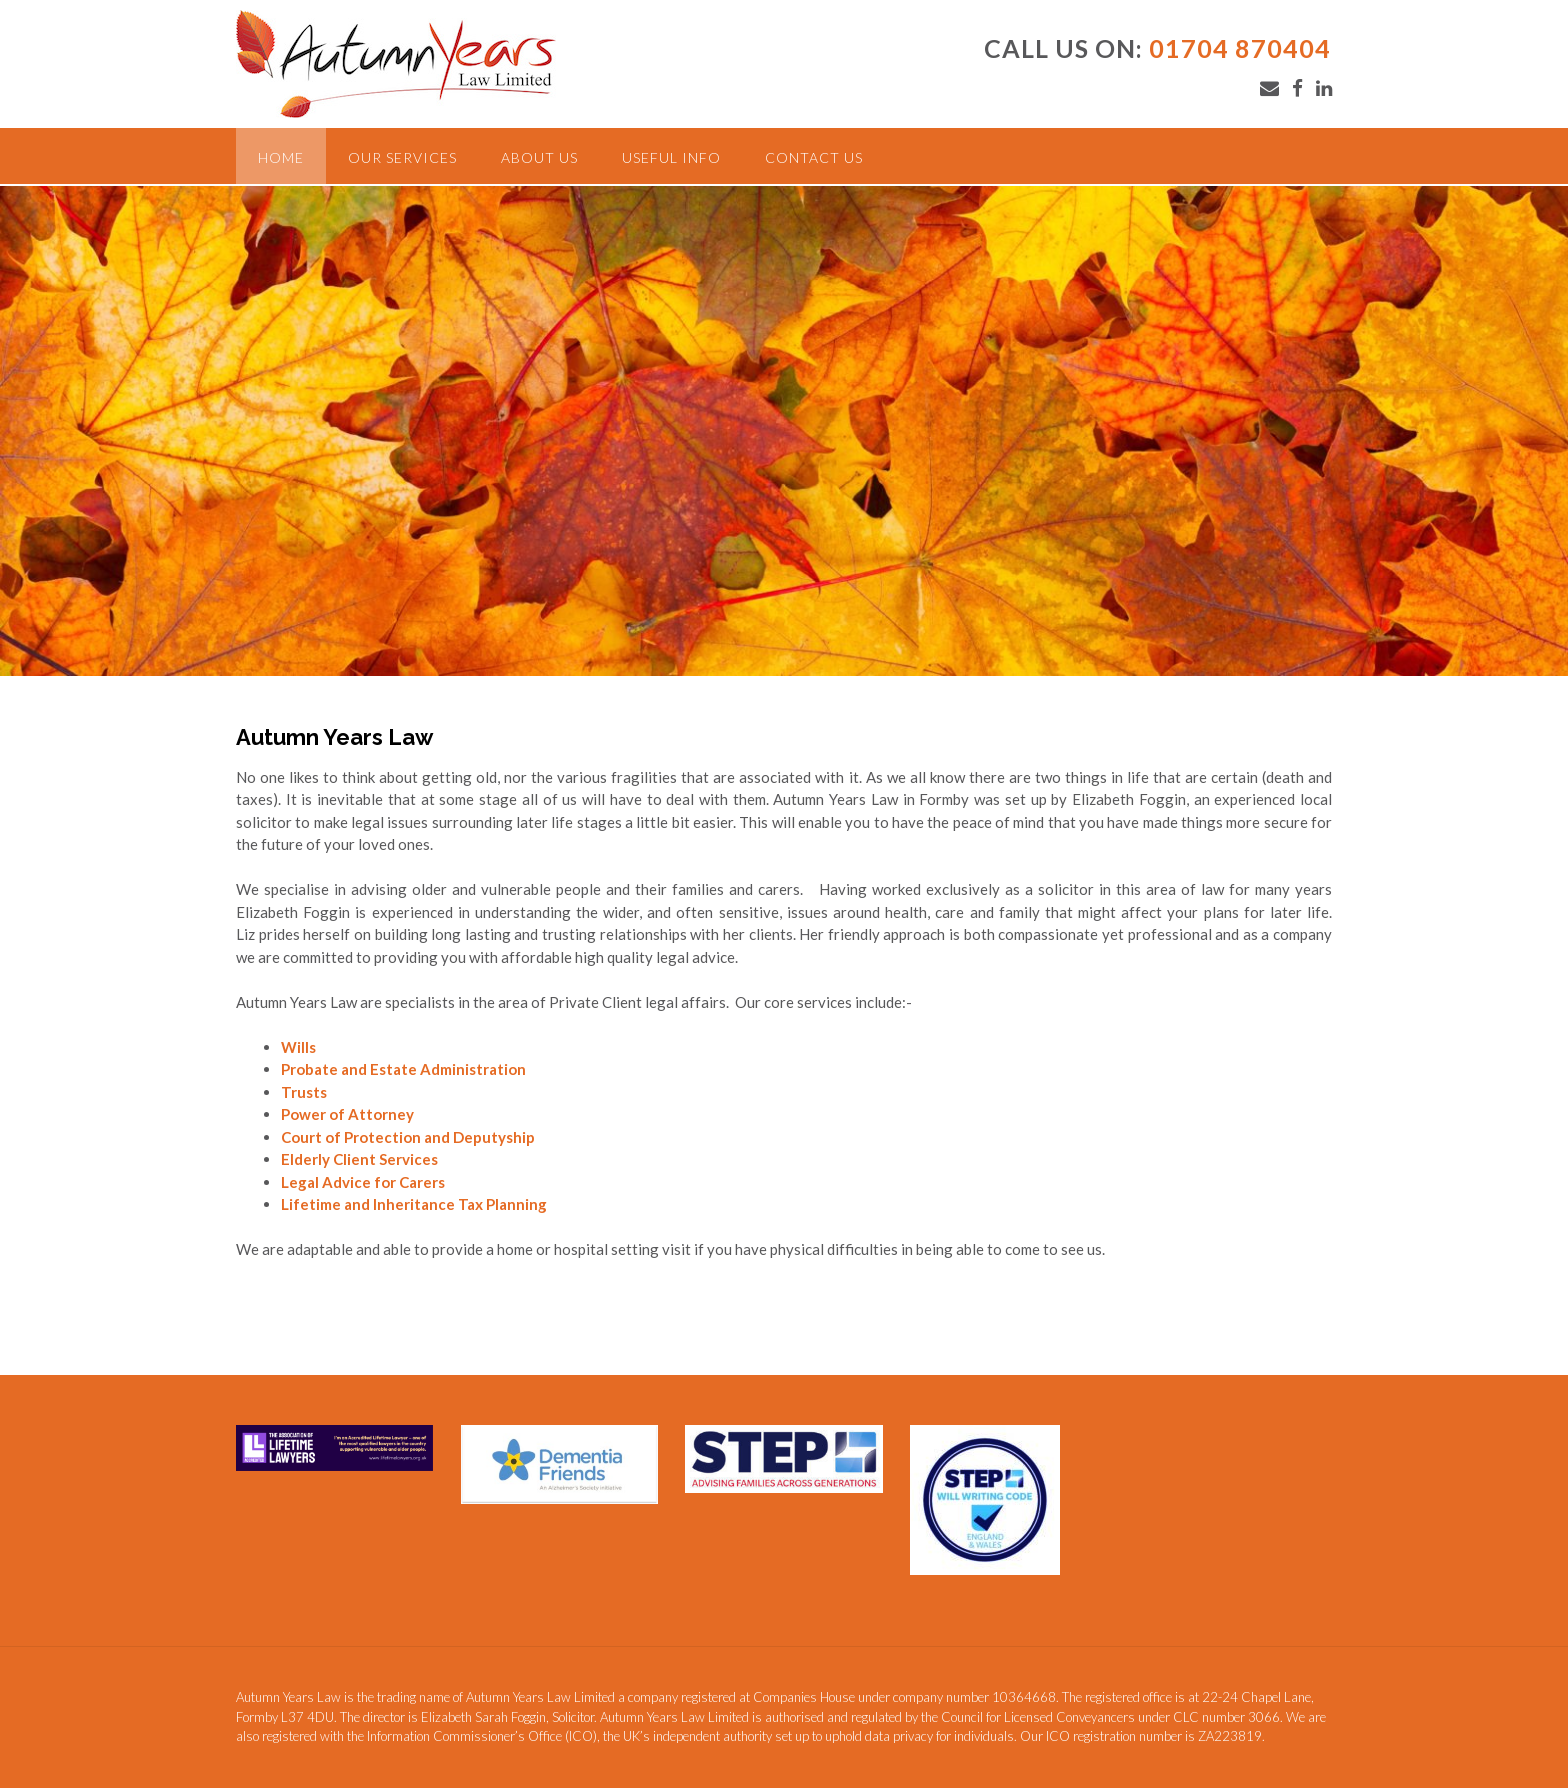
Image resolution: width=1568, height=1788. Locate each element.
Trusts (304, 1092)
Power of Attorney (347, 1114)
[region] (784, 431)
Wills (298, 1047)
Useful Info (671, 157)
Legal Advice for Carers (363, 1182)
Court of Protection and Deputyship (408, 1137)
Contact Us (814, 157)
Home (281, 157)
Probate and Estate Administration (403, 1069)
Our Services (402, 157)
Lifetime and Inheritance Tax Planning (414, 1204)
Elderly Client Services (359, 1159)
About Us (539, 157)
